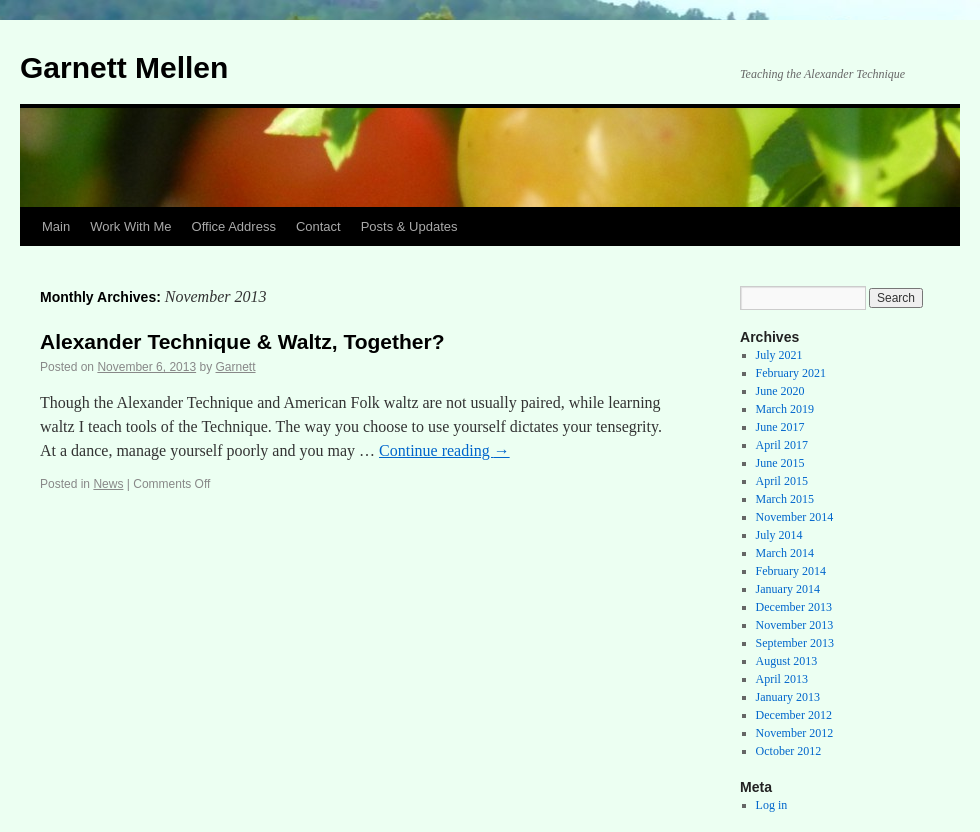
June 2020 (780, 391)
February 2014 (791, 571)
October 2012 (789, 751)
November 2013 (795, 625)
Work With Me (130, 226)
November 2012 (795, 733)
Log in (772, 805)
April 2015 (782, 481)
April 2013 (782, 679)
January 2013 (788, 697)
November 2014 (795, 517)
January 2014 (788, 589)
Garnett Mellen (124, 67)
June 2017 (780, 427)
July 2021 (779, 355)
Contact (318, 226)
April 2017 (782, 445)
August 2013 (787, 661)
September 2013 (795, 643)
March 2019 (785, 409)
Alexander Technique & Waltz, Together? (242, 341)
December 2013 (794, 607)
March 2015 (785, 499)
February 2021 (791, 373)
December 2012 (794, 715)
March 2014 (785, 553)
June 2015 (780, 463)
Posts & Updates (409, 226)
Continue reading (444, 450)
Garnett (236, 367)
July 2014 (779, 535)
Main (56, 226)
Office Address (234, 226)
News (108, 484)
